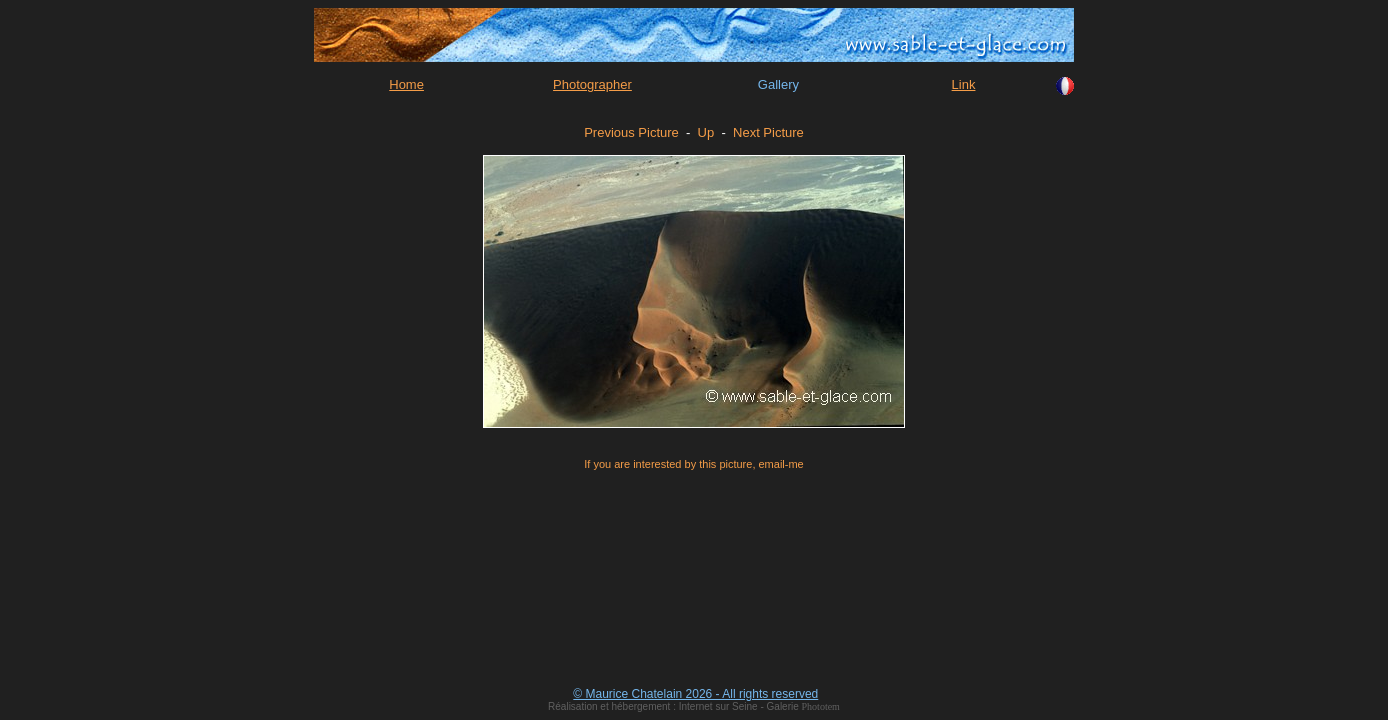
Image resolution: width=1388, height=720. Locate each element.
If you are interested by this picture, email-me (693, 464)
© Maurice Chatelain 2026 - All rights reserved (695, 694)
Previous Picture (631, 132)
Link (964, 84)
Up (706, 132)
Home (406, 84)
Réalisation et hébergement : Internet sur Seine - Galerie (674, 706)
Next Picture (768, 132)
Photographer (592, 84)
